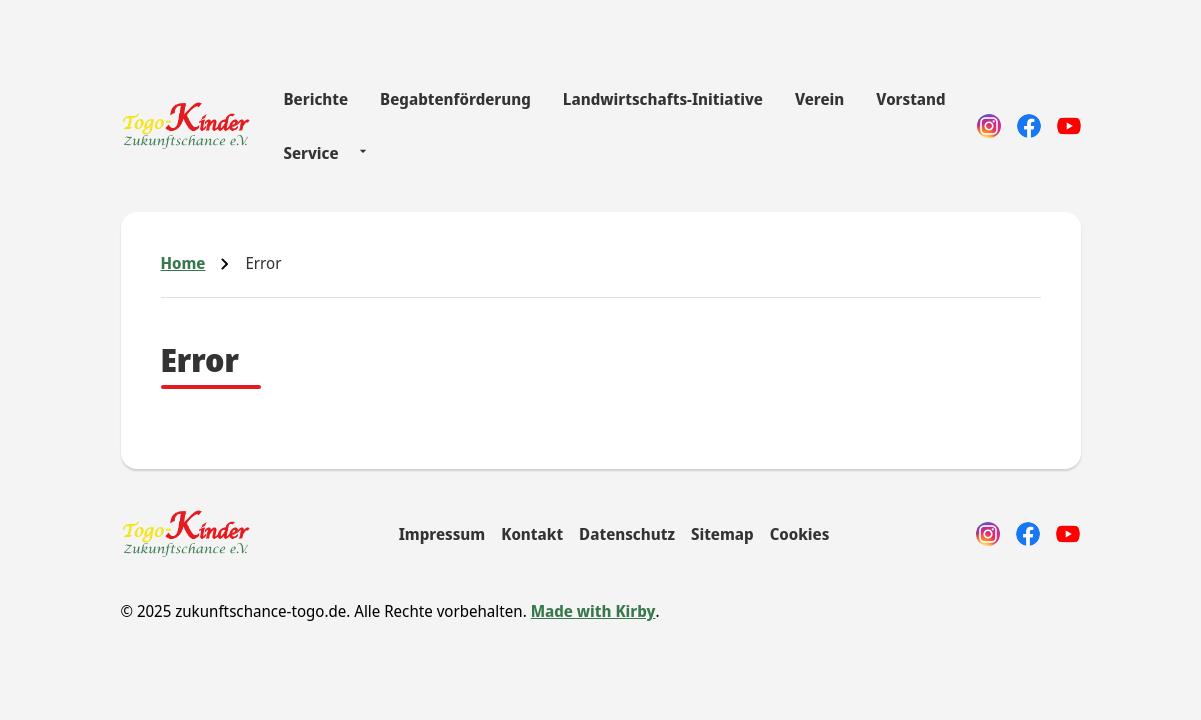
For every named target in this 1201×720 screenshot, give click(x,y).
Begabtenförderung (455, 99)
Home (183, 263)
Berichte (315, 99)
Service (310, 153)
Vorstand (910, 99)
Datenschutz (627, 534)
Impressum (442, 534)
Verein (819, 99)
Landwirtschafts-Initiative (663, 99)
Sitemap (722, 534)
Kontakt (532, 534)
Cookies (800, 534)
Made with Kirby (593, 611)
